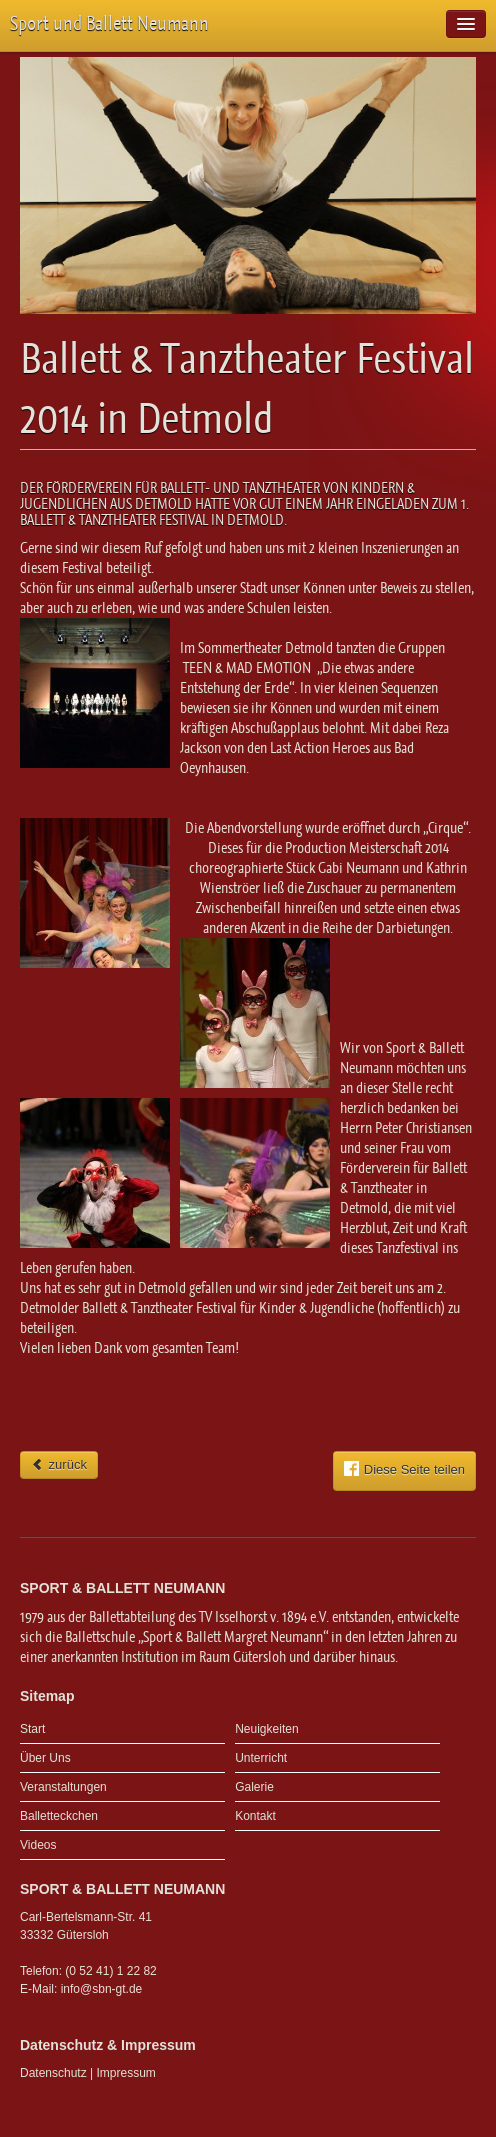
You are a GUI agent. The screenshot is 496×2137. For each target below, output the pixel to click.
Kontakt (255, 1816)
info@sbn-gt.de (102, 1989)
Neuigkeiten (266, 1729)
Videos (38, 1845)
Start (32, 1729)
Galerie (254, 1787)
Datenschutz (53, 2073)
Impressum (126, 2073)
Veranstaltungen (63, 1787)
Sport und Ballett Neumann (109, 23)
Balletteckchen (59, 1816)
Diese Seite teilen (404, 1469)
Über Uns (45, 1758)
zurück (59, 1464)
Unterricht (261, 1758)
